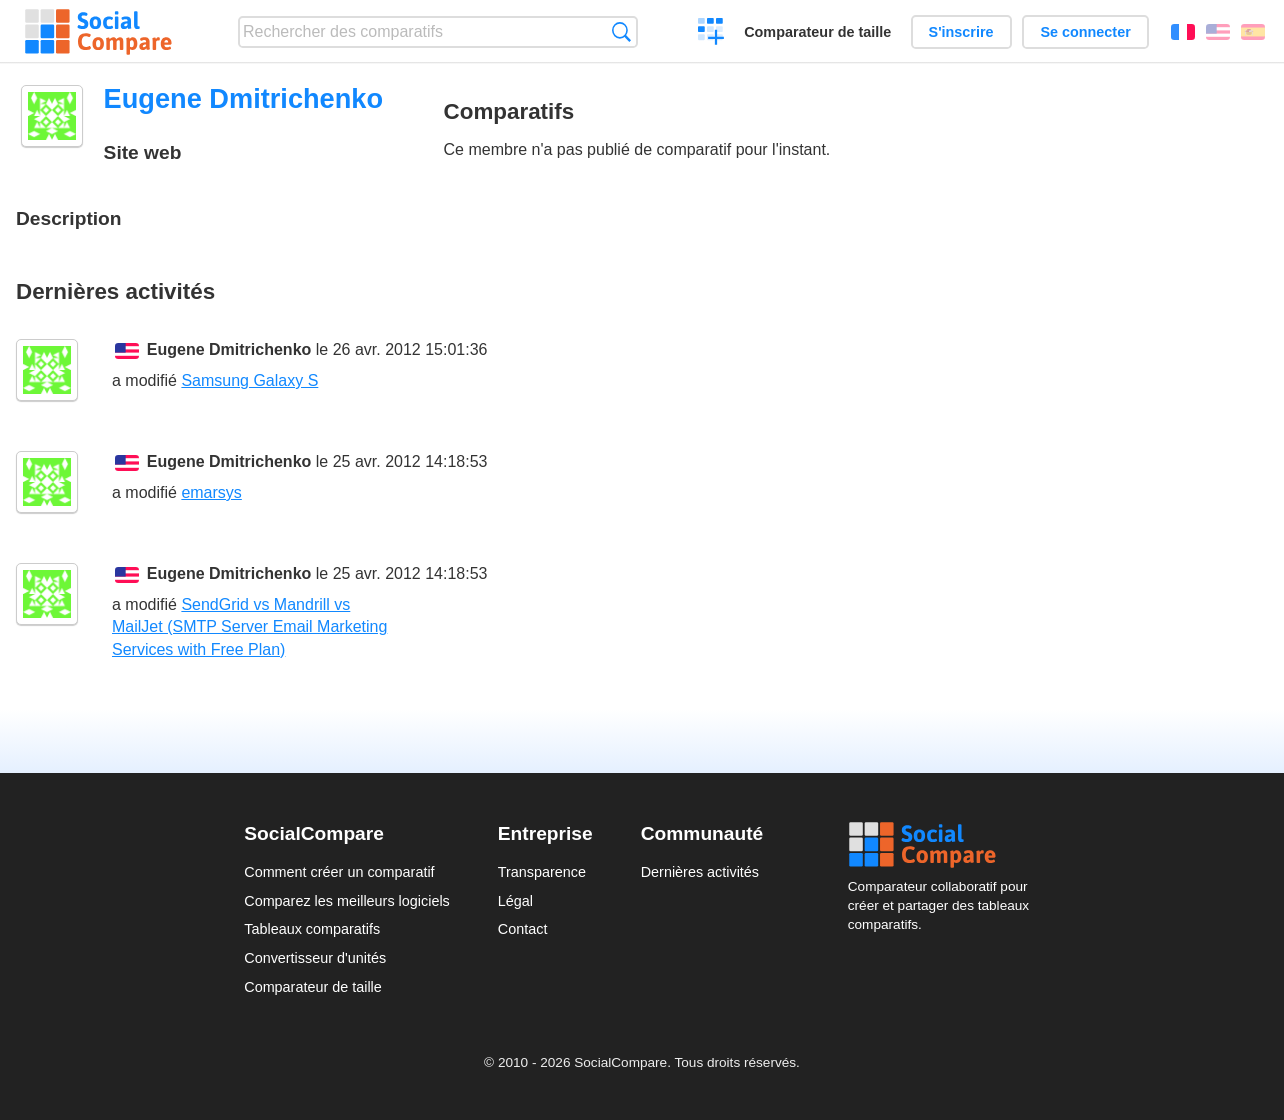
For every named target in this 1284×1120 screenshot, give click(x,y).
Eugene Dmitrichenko (229, 349)
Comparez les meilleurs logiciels (347, 901)
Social (944, 845)
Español (1253, 32)
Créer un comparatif (711, 34)
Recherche (621, 31)
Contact (523, 929)
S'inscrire (961, 32)
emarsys (211, 492)
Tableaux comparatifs (312, 929)
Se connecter (1085, 32)
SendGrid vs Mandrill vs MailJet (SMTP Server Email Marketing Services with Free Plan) (249, 627)
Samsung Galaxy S (249, 380)
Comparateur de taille (817, 32)
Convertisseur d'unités (315, 958)
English (1218, 32)
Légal (515, 901)
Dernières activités (700, 872)
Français (1183, 32)
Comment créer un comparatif (339, 872)
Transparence (542, 872)
